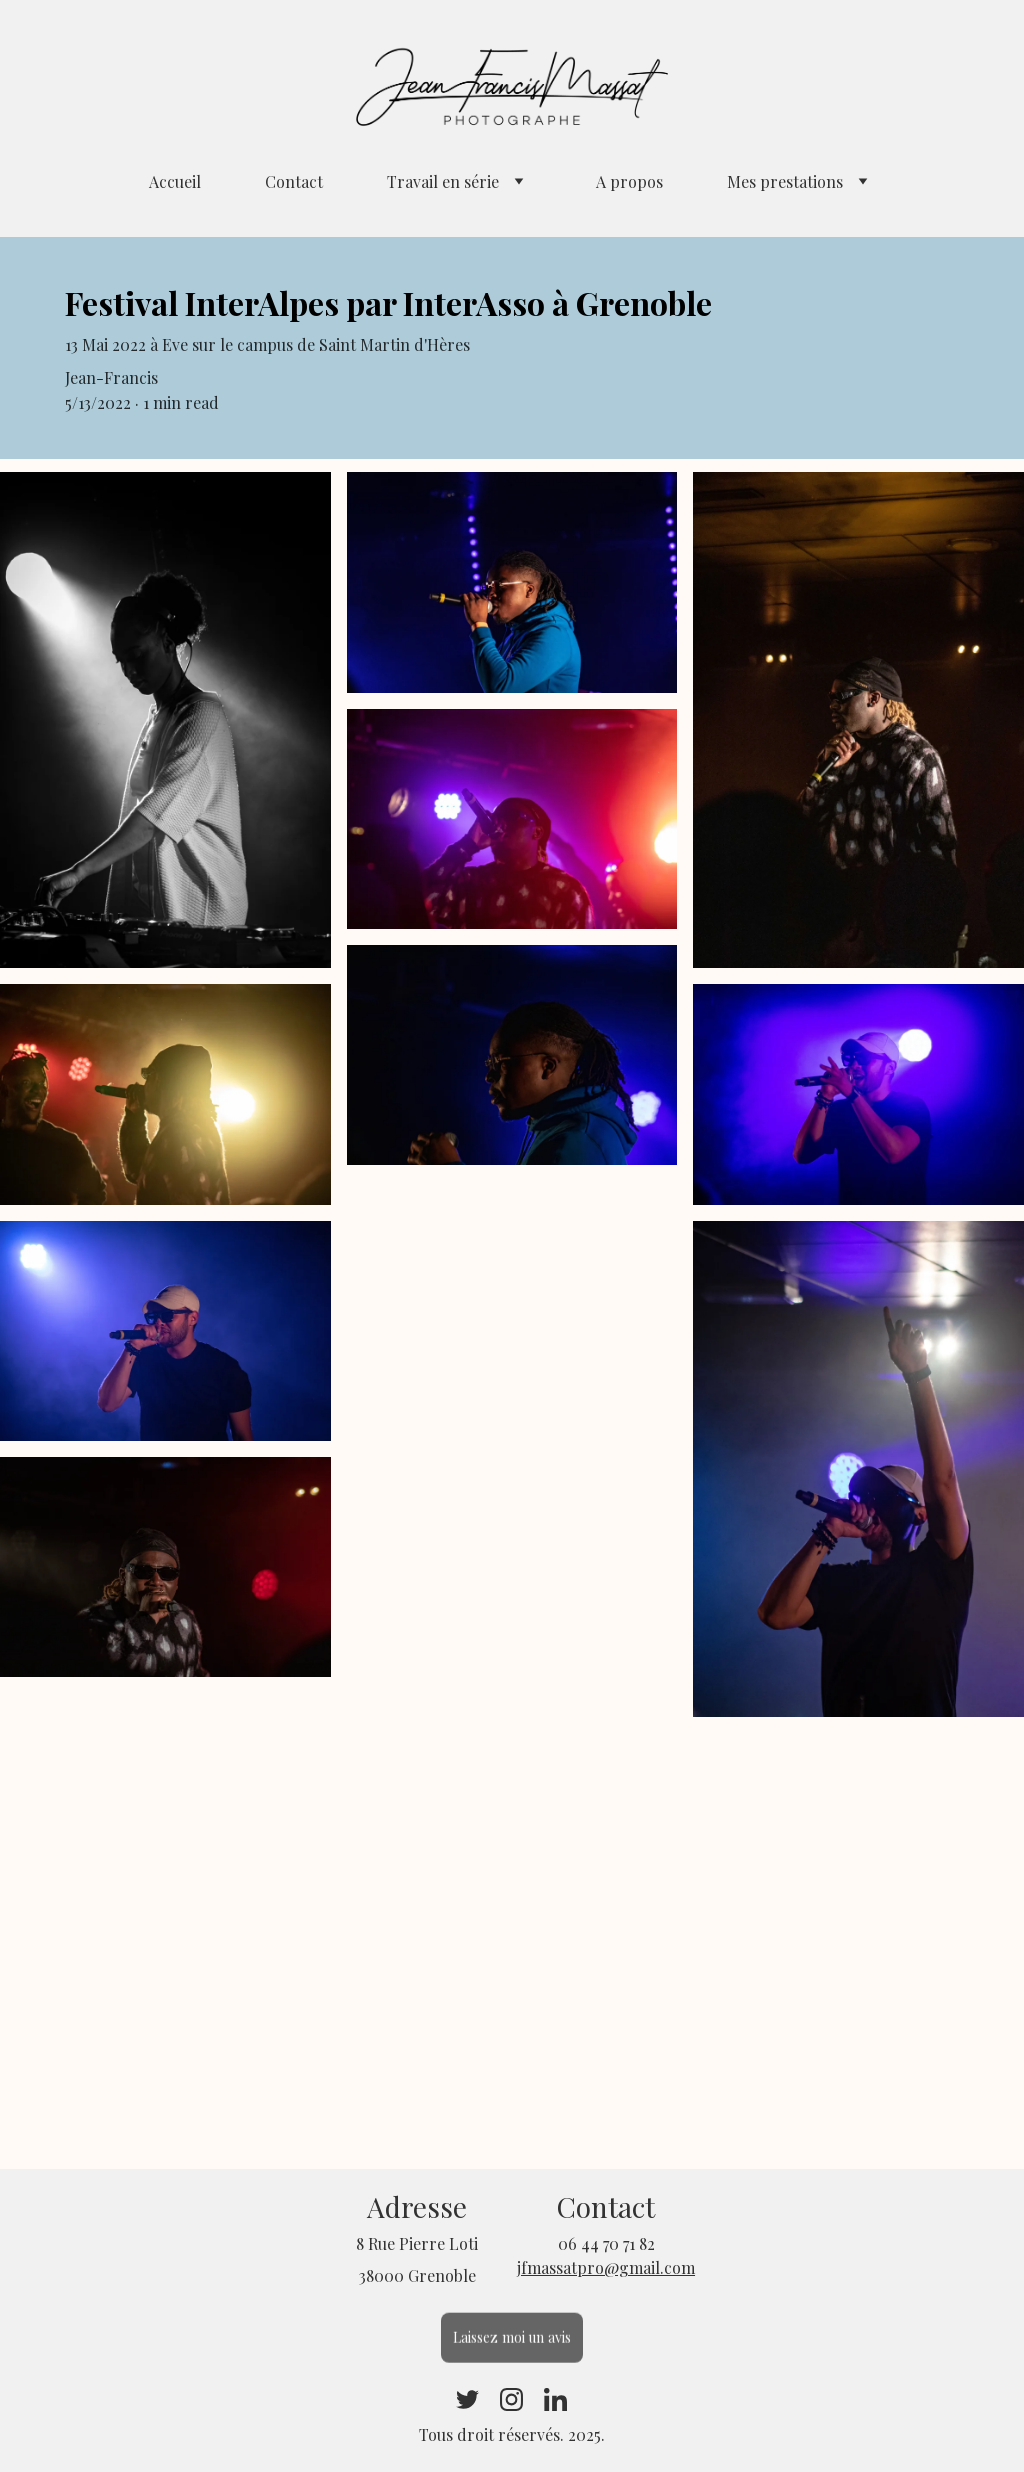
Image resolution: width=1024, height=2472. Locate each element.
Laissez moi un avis (512, 2340)
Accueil (175, 181)
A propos (629, 181)
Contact (294, 181)
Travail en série (443, 181)
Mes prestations (785, 181)
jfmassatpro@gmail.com (606, 2267)
